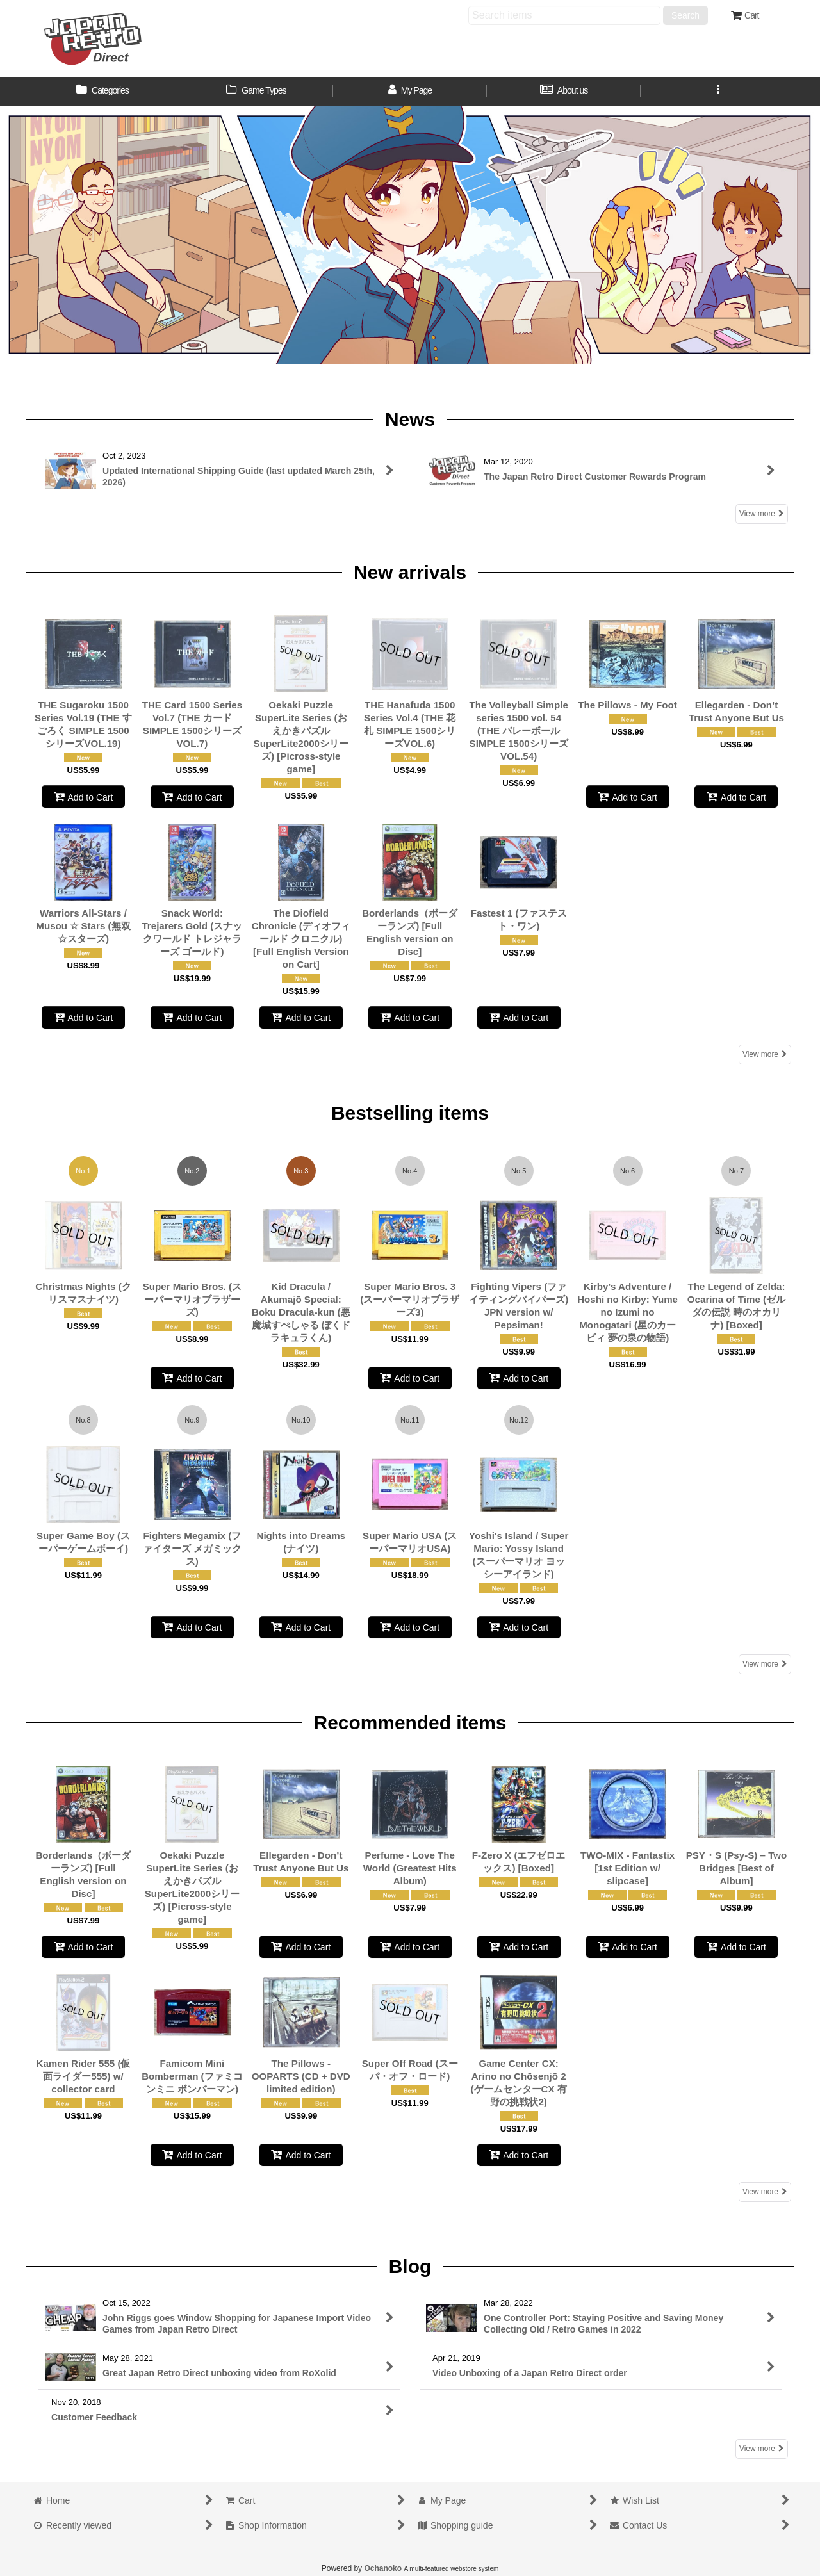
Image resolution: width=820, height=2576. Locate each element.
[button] (717, 91)
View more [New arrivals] (764, 1054)
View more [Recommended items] (764, 2191)
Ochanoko (383, 2568)
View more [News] (761, 513)
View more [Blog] (761, 2447)
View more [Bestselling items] (764, 1663)
